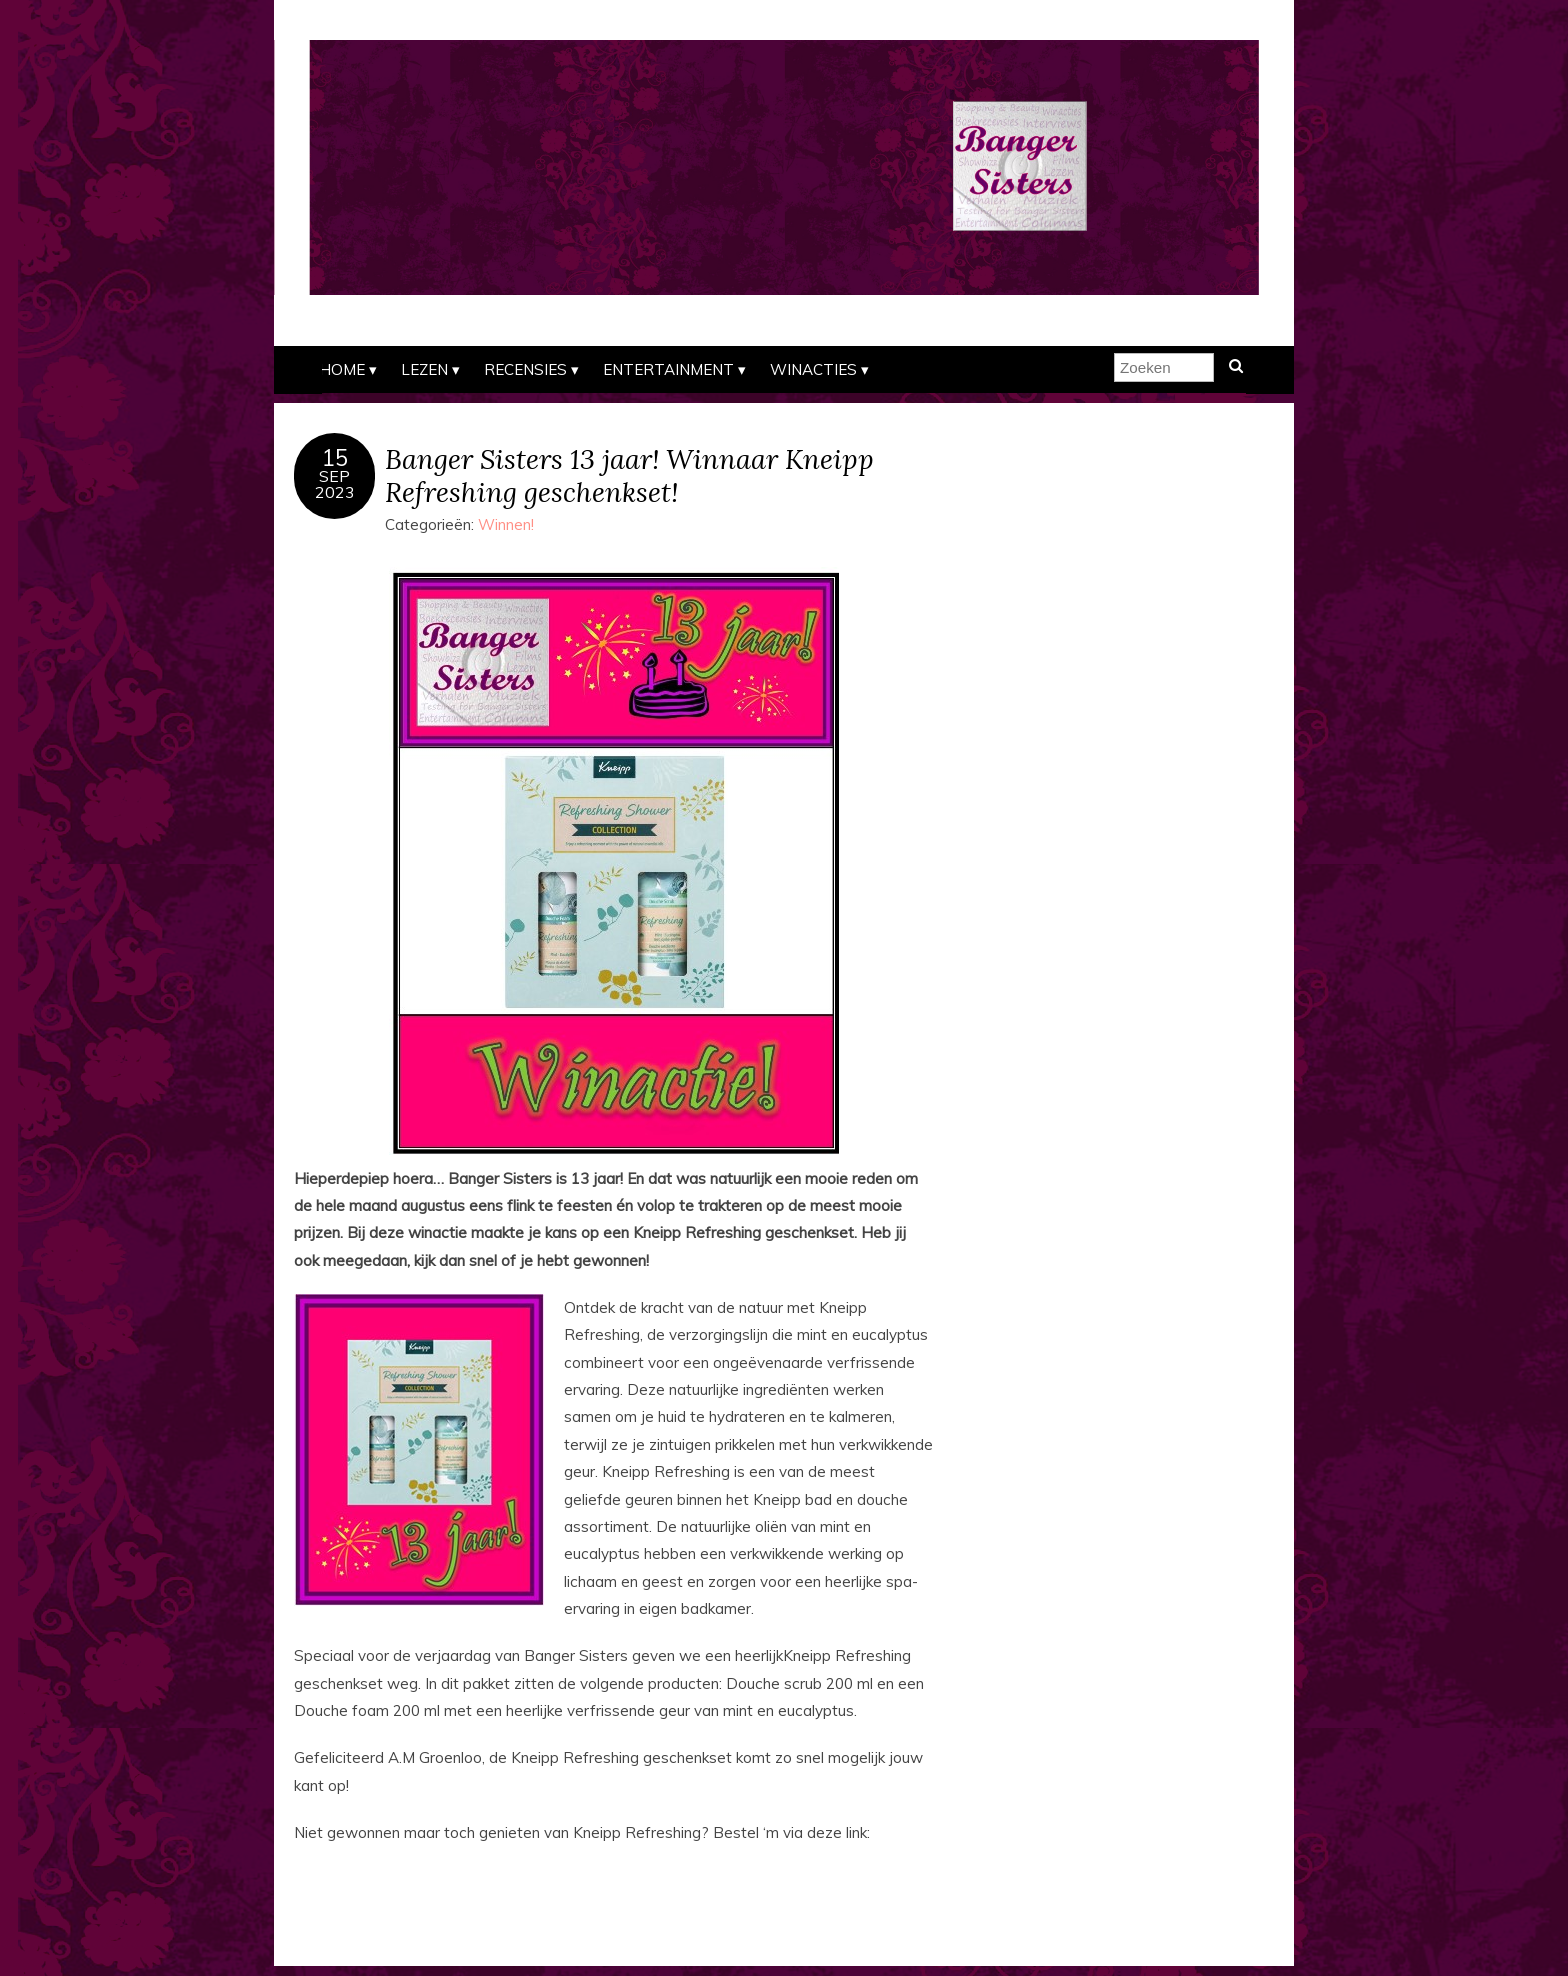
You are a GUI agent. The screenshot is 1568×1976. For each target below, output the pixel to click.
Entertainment (668, 369)
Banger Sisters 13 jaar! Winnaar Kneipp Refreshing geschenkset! (629, 475)
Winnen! (506, 524)
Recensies (525, 369)
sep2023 (335, 484)
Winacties (813, 369)
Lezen (424, 369)
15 (335, 458)
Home (342, 369)
